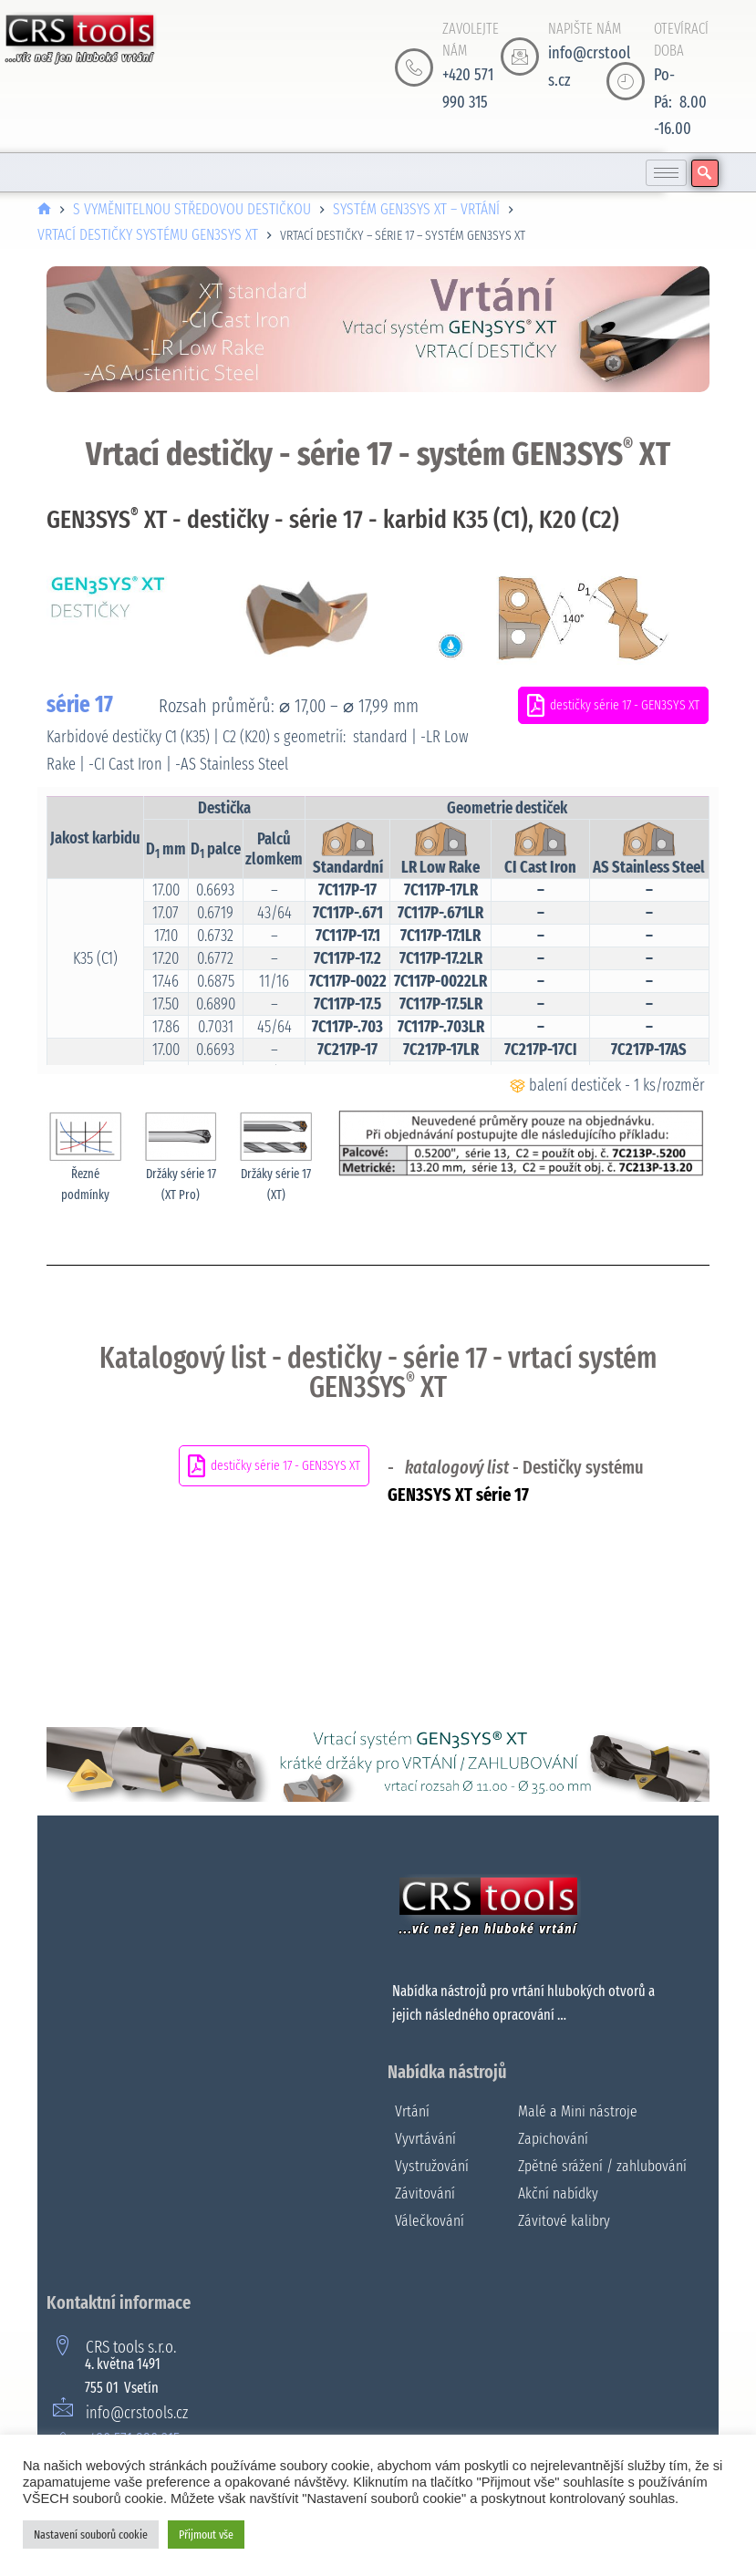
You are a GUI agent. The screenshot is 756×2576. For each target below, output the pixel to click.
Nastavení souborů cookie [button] (91, 2534)
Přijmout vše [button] (206, 2534)
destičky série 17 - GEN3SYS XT (613, 705)
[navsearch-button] (705, 173)
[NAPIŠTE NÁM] (520, 56)
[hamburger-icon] (666, 173)
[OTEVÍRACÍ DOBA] (625, 81)
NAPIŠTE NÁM (584, 28)
